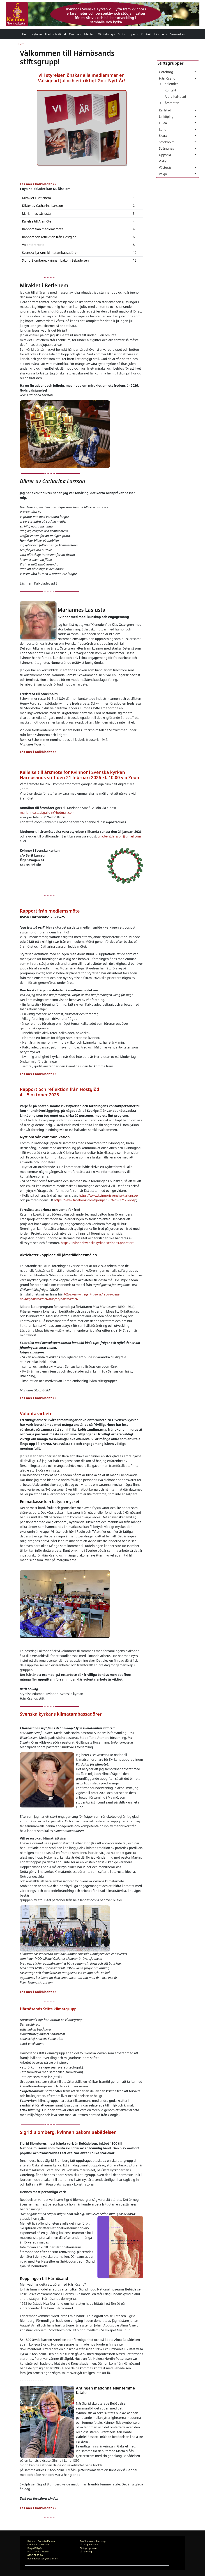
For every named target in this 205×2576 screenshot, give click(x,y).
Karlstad (165, 110)
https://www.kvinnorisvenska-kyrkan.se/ (108, 1195)
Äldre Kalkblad (175, 96)
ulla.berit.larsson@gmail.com (119, 836)
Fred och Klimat (55, 34)
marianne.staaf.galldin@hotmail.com (47, 812)
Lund (163, 129)
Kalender (171, 84)
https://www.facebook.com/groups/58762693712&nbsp (95, 1200)
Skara (163, 135)
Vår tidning (86, 2551)
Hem (25, 34)
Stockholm (167, 142)
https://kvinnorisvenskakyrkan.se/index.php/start (97, 1243)
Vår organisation (89, 2544)
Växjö (163, 174)
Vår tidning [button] (105, 34)
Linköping (166, 116)
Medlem (89, 34)
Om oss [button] (74, 34)
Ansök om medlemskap (92, 2541)
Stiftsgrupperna (88, 2548)
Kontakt (146, 34)
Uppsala (165, 155)
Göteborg (166, 72)
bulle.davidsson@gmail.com (42, 2558)
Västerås (165, 167)
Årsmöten (172, 103)
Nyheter (36, 34)
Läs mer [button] (159, 34)
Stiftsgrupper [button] (127, 34)
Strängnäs (166, 148)
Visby (163, 161)
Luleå (163, 123)
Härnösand (167, 78)
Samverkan (177, 34)
